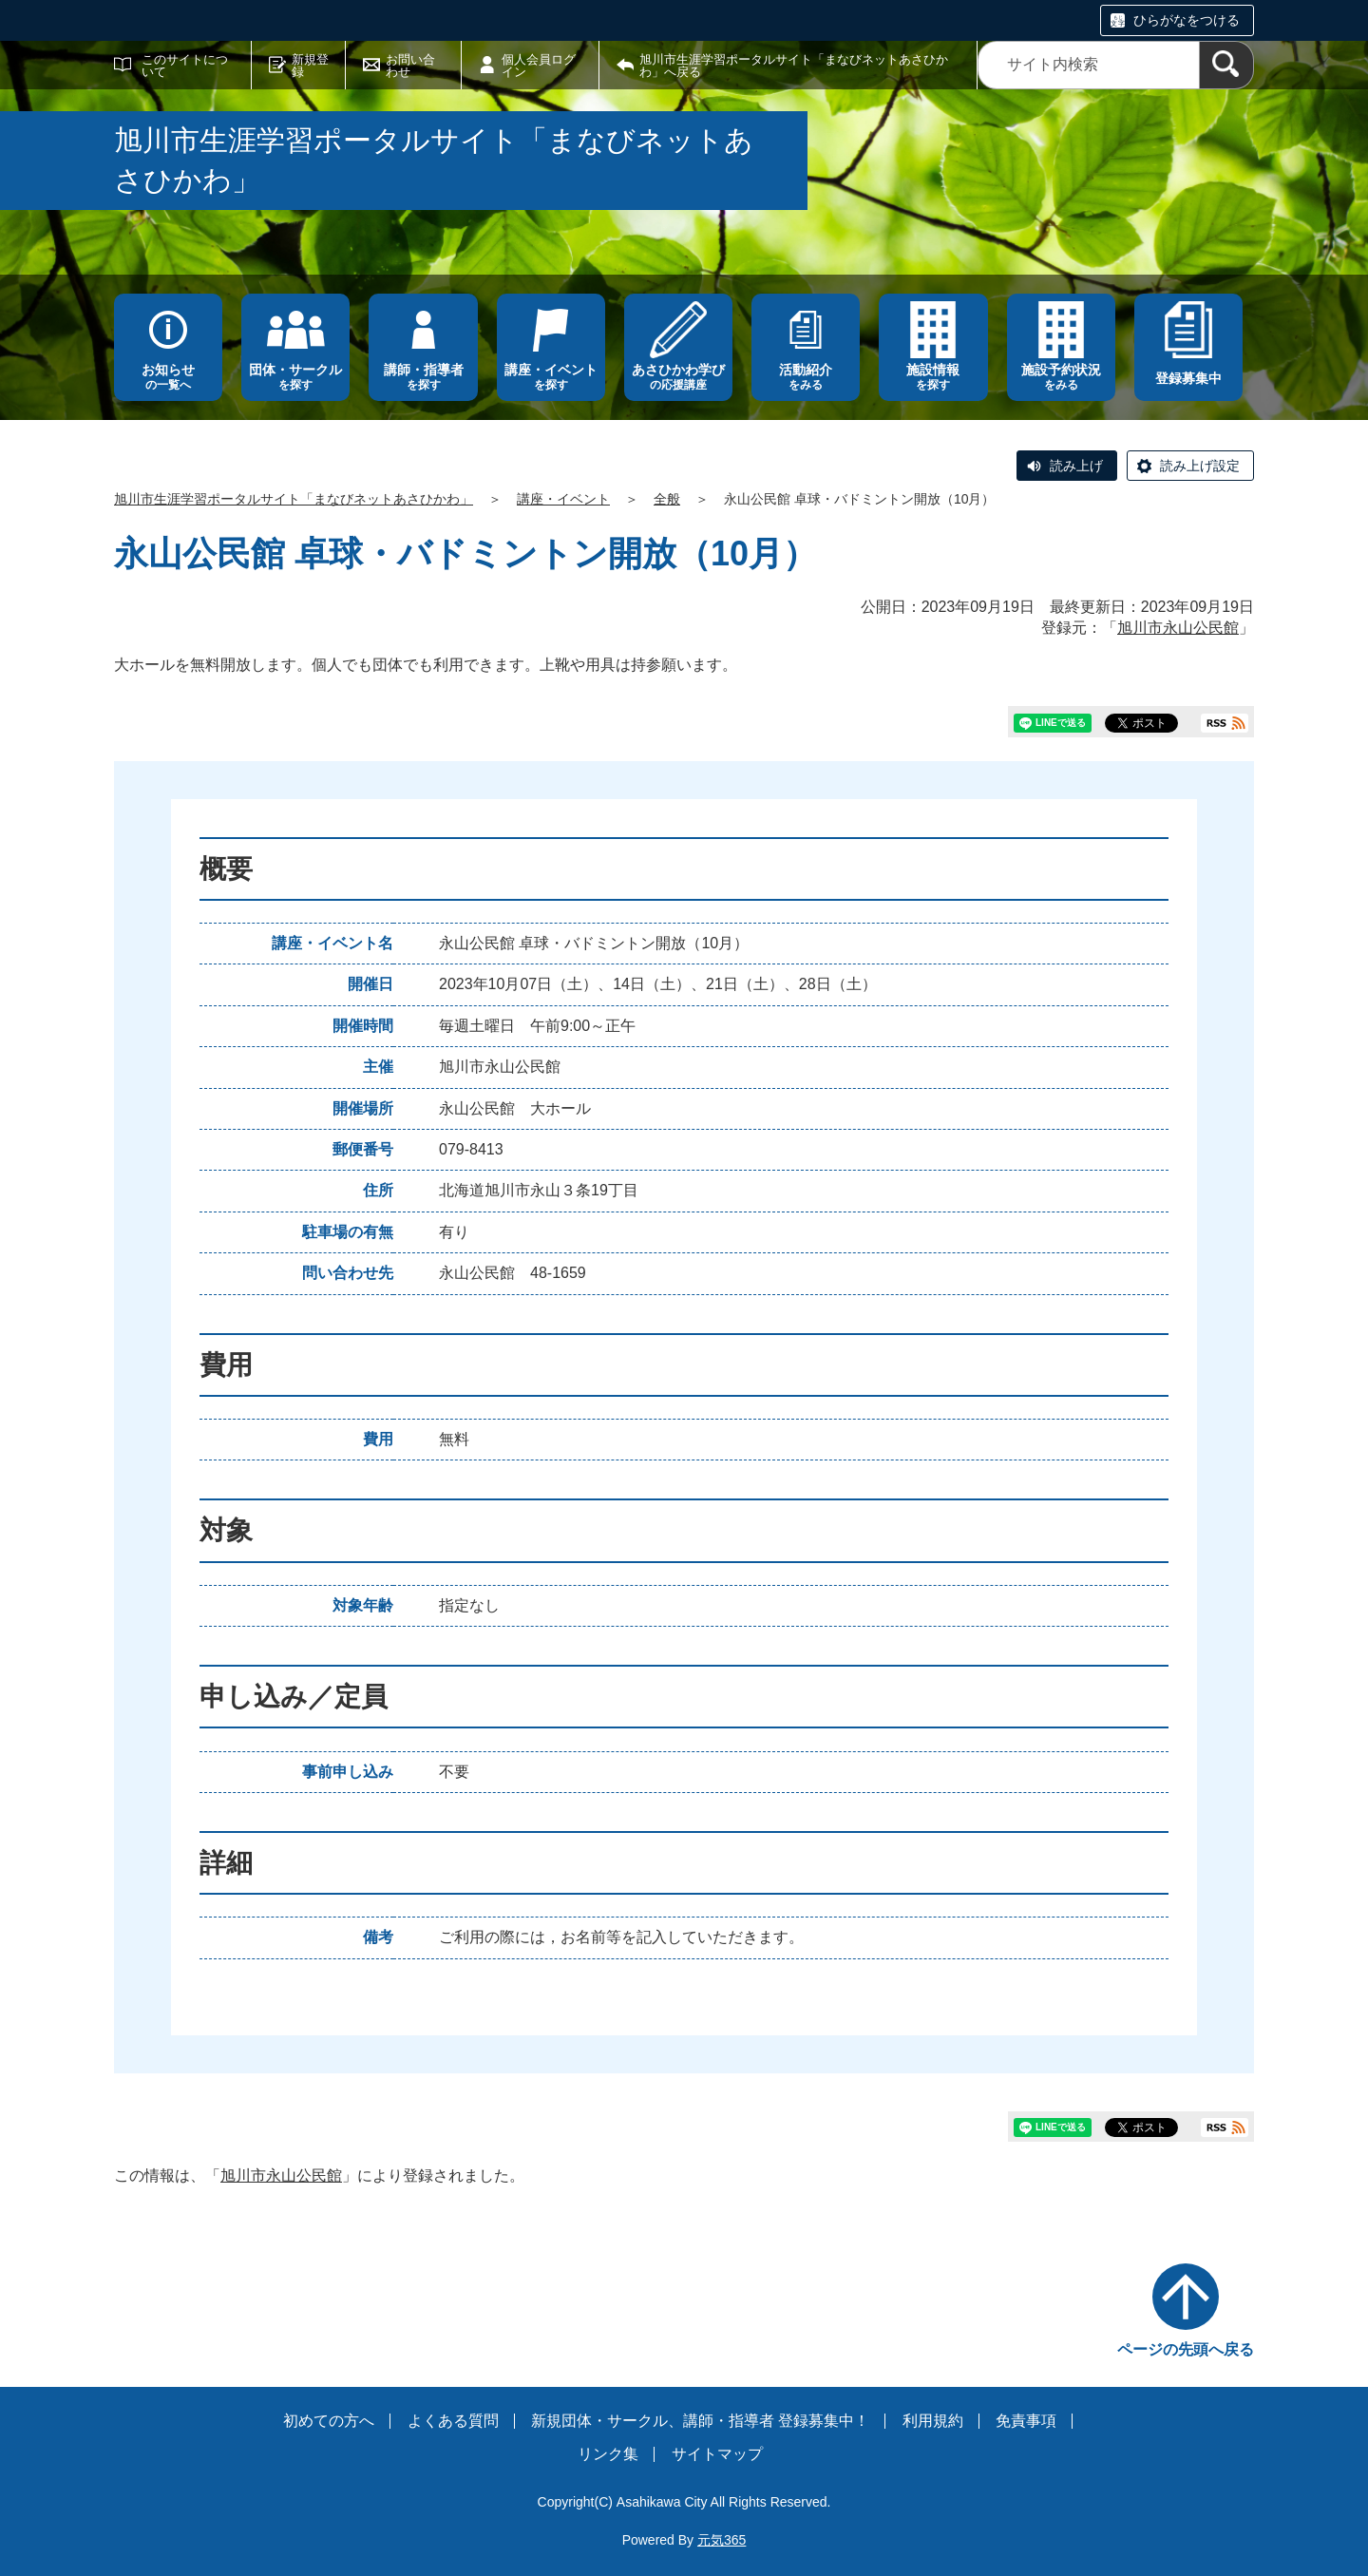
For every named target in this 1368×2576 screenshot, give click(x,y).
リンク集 (608, 2454)
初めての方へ (328, 2421)
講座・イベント (563, 498)
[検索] (1226, 65)
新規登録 (310, 65)
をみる (805, 376)
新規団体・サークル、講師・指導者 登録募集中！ (700, 2421)
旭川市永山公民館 (1178, 628)
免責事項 (1026, 2421)
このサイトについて (185, 65)
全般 (667, 498)
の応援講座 (678, 376)
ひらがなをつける (1186, 20)
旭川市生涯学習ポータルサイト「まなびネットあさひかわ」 (293, 498)
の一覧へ (168, 376)
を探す (295, 376)
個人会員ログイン (539, 65)
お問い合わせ (410, 65)
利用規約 (932, 2421)
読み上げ (1076, 465)
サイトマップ (717, 2454)
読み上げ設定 (1200, 465)
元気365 (721, 2539)
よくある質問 (453, 2421)
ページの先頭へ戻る (1185, 2349)
